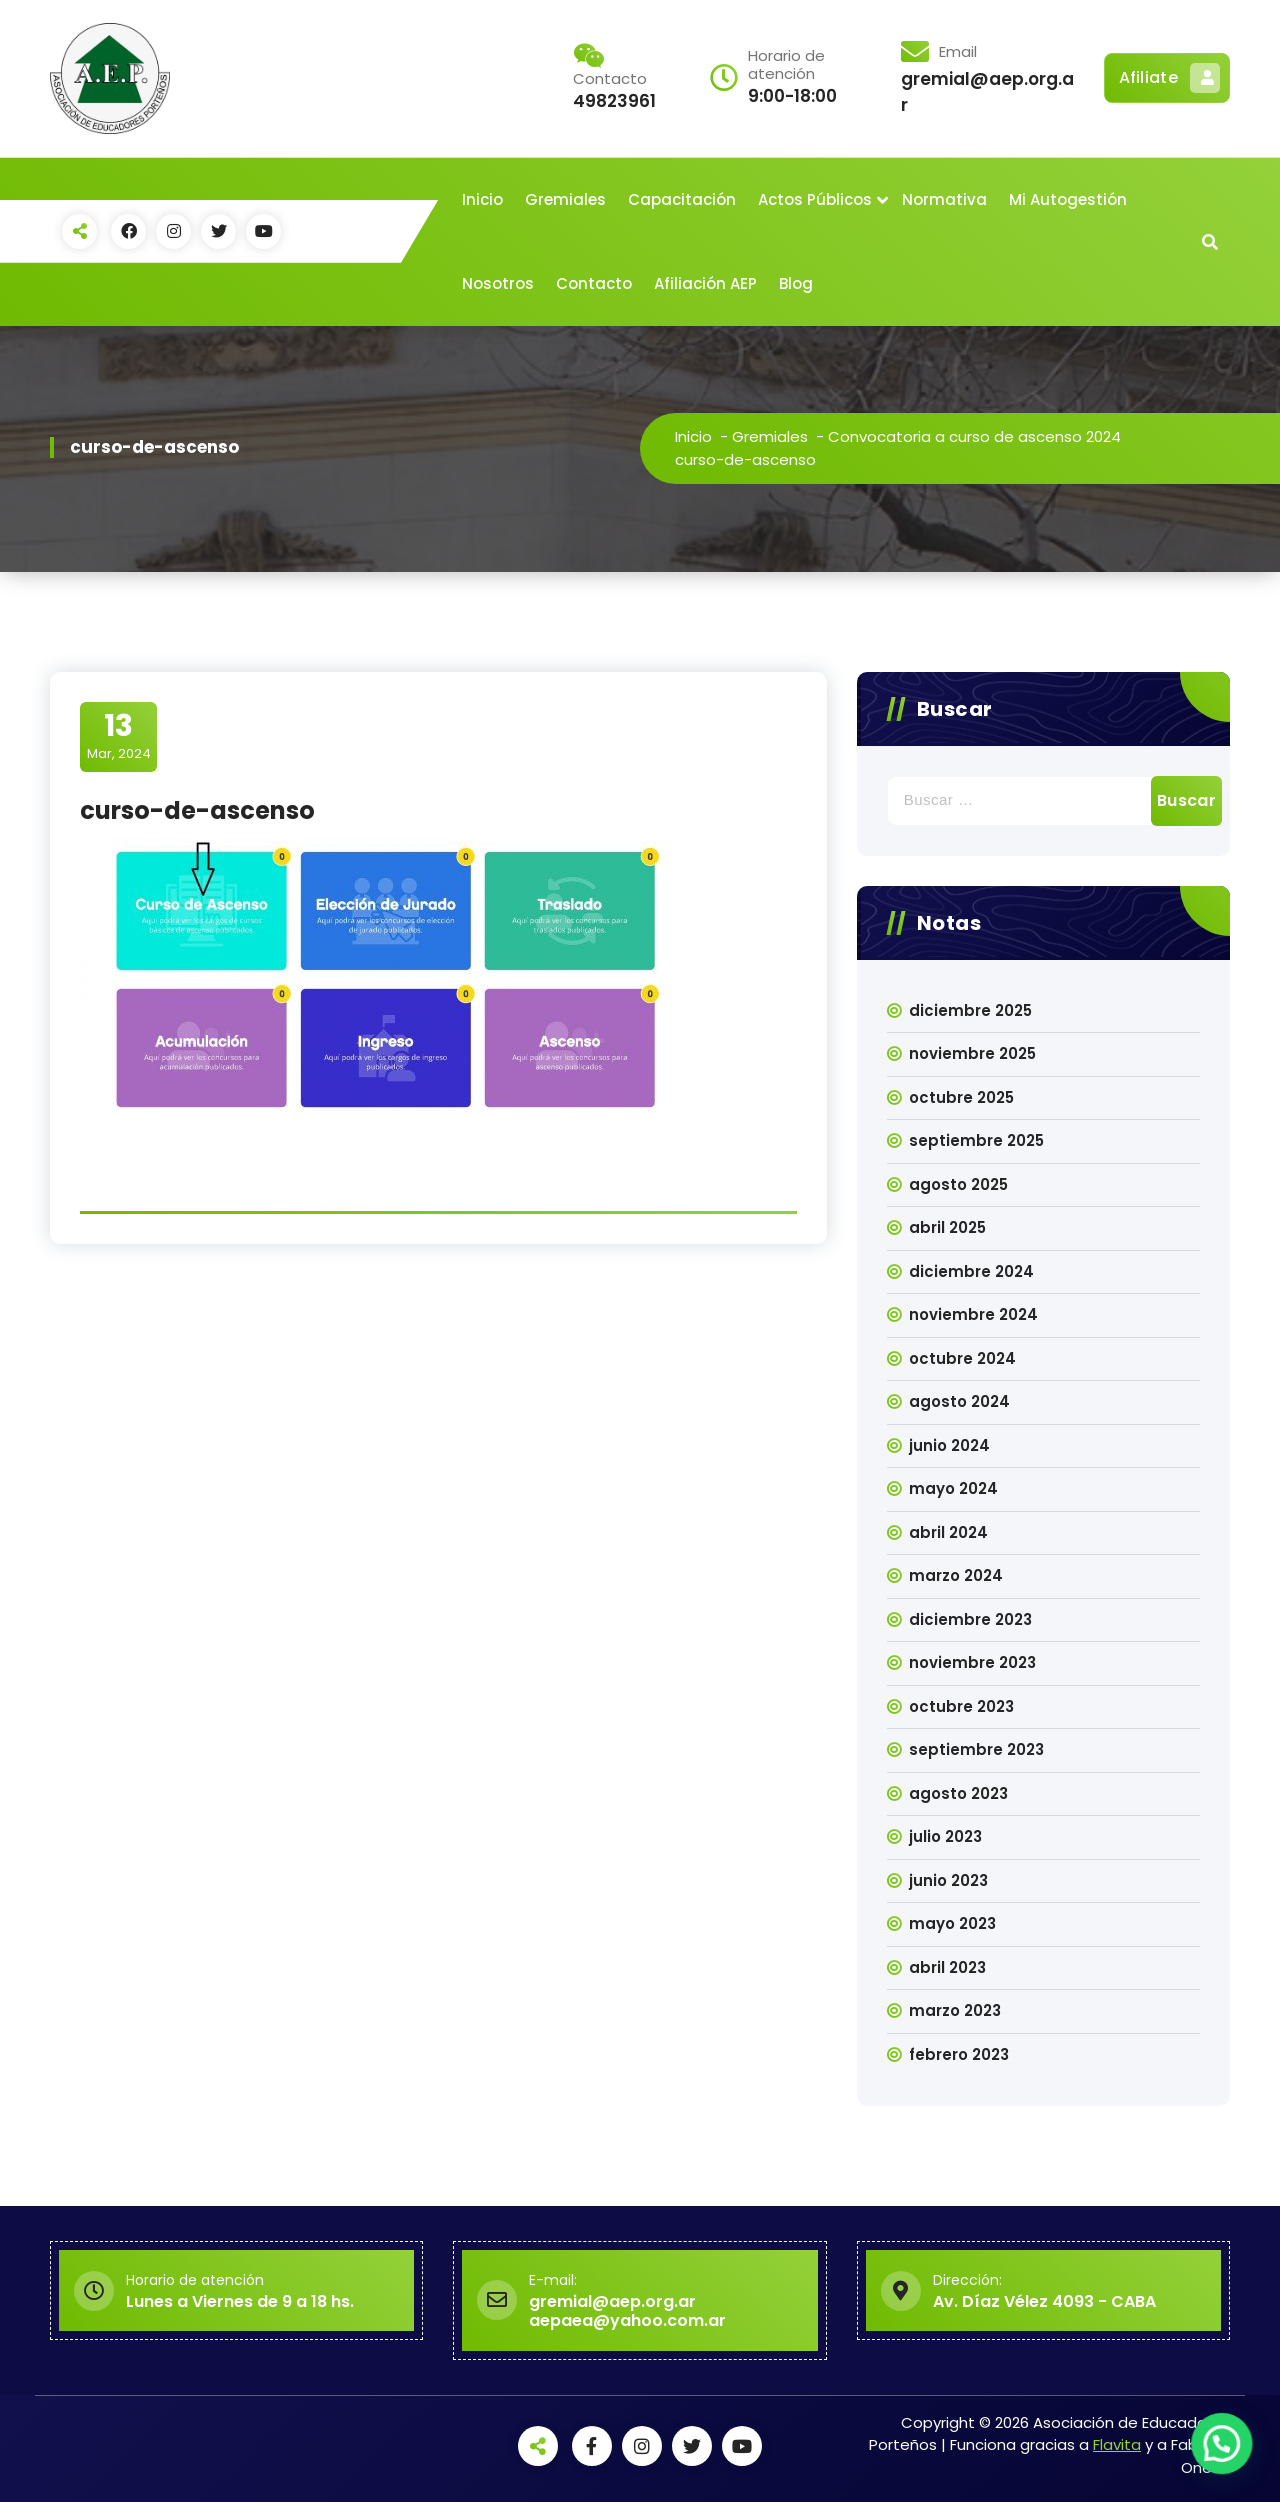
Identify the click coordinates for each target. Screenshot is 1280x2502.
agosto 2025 (958, 1184)
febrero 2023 (959, 2054)
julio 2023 (945, 1836)
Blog (796, 283)
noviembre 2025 (972, 1053)
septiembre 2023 (976, 1749)
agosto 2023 (958, 1793)
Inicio (482, 199)
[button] (1226, 2456)
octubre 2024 (962, 1358)
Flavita (1117, 2444)
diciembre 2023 (970, 1619)
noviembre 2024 (973, 1314)
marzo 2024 (956, 1575)
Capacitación (682, 199)
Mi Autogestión (1068, 199)
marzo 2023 (955, 2010)
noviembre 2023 (972, 1662)
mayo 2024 (953, 1488)
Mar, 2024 (119, 736)
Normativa (944, 199)
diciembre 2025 (970, 1010)
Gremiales (565, 199)
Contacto (594, 283)
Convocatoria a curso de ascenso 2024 (974, 436)
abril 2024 (948, 1532)
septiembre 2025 (976, 1140)
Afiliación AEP (705, 283)
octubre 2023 (961, 1706)
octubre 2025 (961, 1097)
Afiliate (1169, 78)
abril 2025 (947, 1227)
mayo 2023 (952, 1923)
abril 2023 (947, 1967)
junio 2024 (949, 1445)
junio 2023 (948, 1880)
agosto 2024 (959, 1401)
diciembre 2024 (971, 1271)
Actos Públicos (815, 199)
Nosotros (498, 283)
